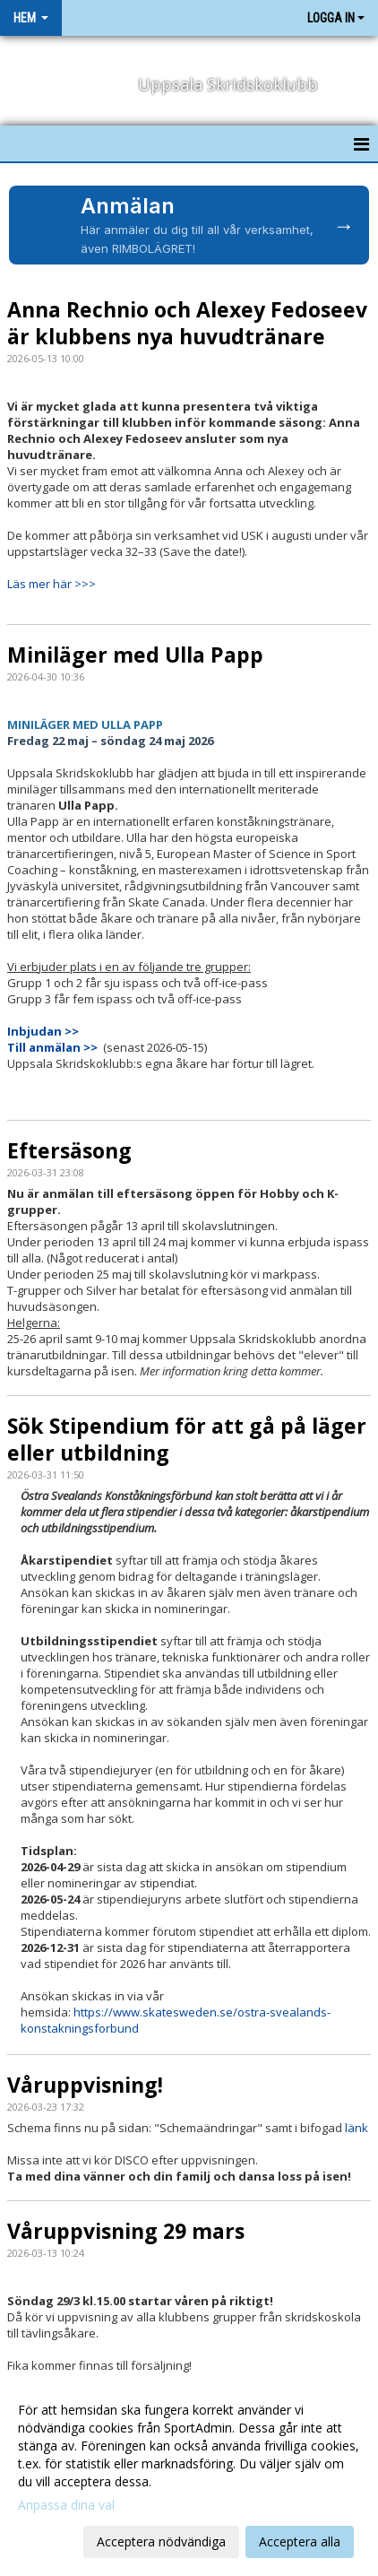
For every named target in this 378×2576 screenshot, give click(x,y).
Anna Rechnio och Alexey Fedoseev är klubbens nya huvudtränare (187, 323)
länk (356, 2128)
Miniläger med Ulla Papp (135, 654)
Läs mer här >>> (51, 584)
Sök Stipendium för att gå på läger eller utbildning (186, 1439)
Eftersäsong (69, 1150)
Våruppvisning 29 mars (126, 2230)
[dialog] (189, 2475)
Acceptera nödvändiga (161, 2541)
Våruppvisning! (85, 2084)
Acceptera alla (299, 2541)
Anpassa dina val (66, 2505)
